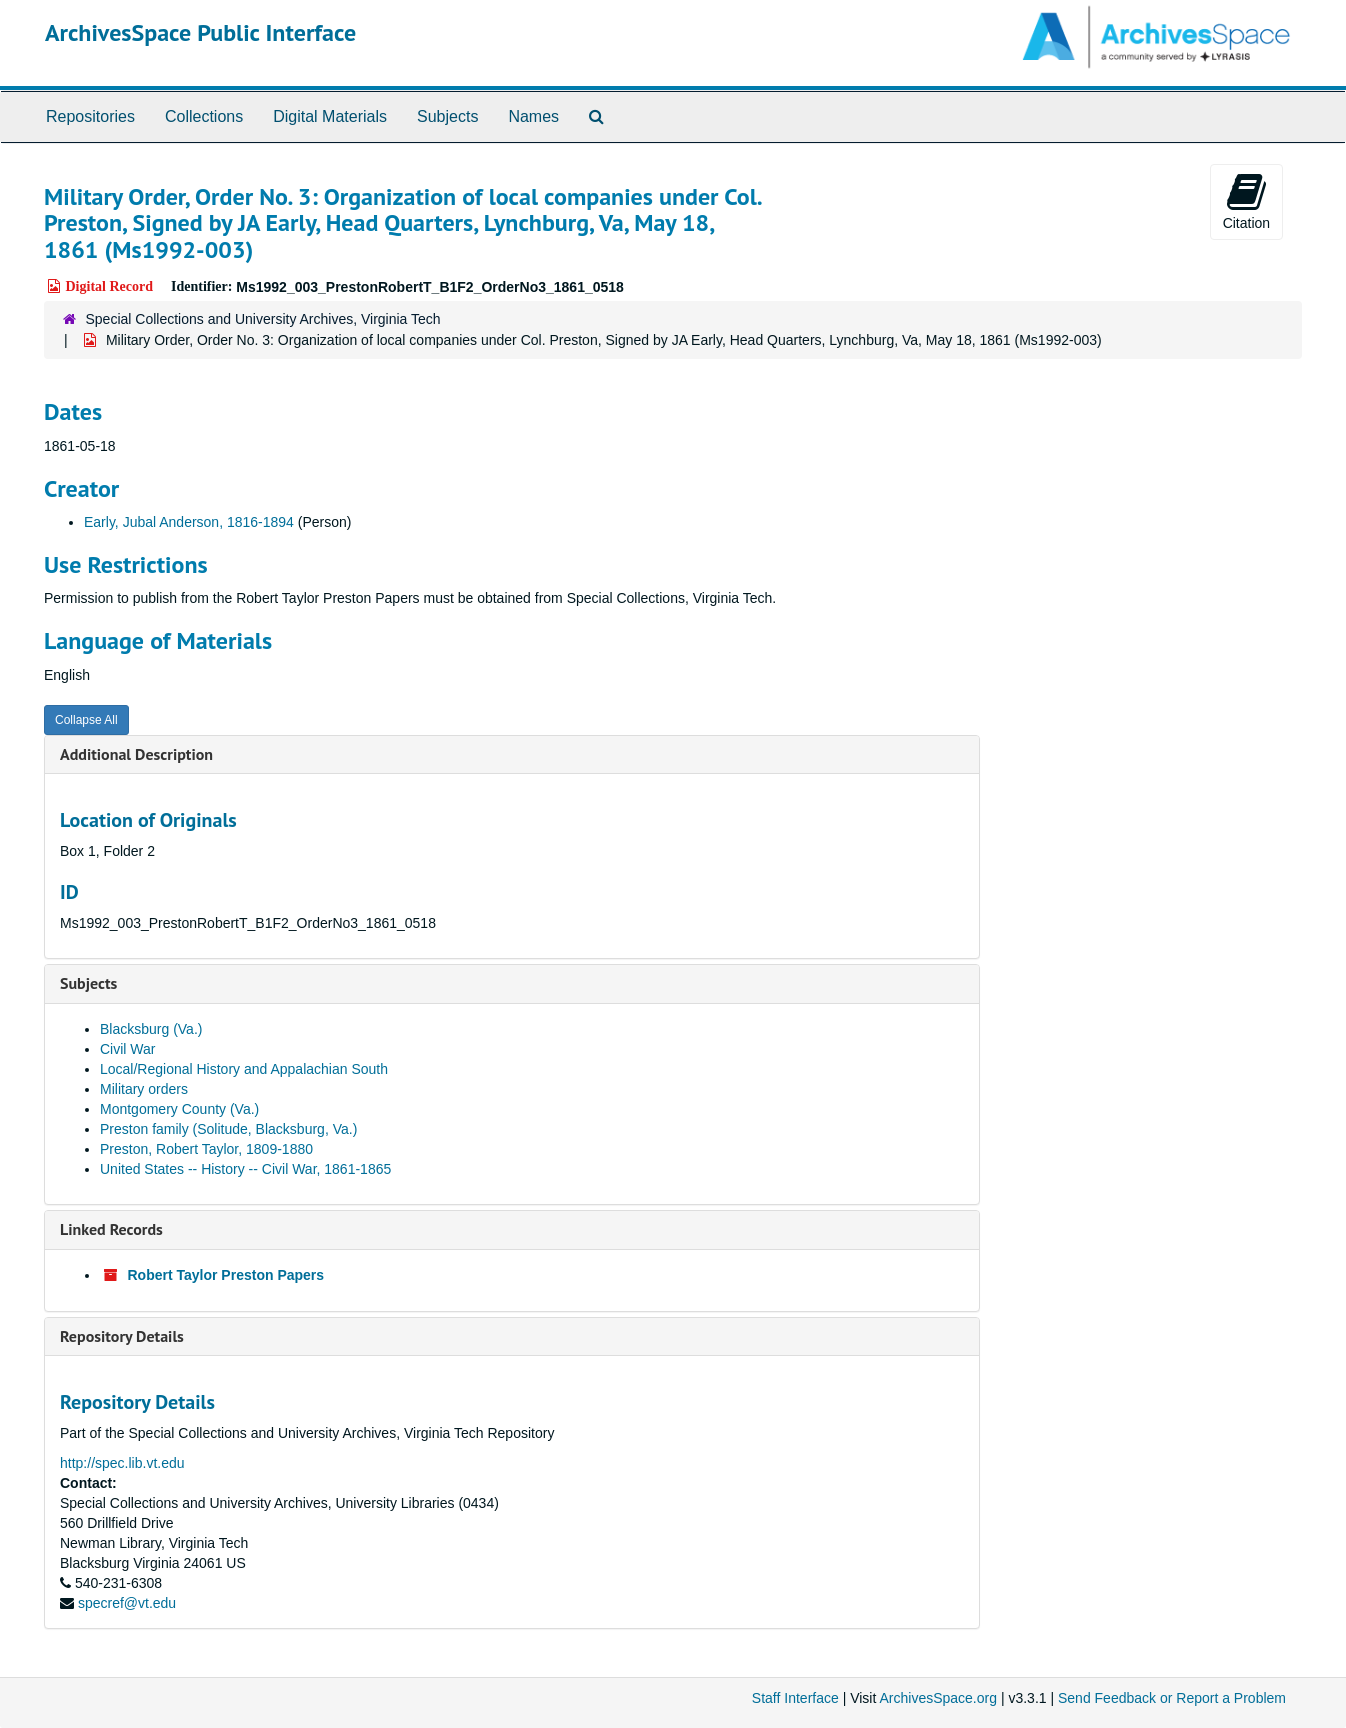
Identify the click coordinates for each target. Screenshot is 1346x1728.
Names (533, 116)
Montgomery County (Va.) (179, 1109)
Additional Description (136, 754)
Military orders (144, 1089)
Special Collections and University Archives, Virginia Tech (263, 319)
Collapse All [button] (86, 720)
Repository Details (122, 1336)
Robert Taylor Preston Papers (226, 1275)
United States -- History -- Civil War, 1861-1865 (245, 1169)
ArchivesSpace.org (938, 1698)
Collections (204, 116)
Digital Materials (330, 116)
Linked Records (111, 1229)
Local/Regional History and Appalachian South (244, 1069)
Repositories (90, 116)
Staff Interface (795, 1698)
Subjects (447, 116)
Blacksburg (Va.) (151, 1029)
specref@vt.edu (127, 1603)
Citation (1246, 201)
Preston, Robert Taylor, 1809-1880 (206, 1149)
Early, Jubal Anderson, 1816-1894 (189, 522)
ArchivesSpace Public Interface (200, 32)
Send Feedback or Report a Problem (1172, 1698)
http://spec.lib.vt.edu (122, 1463)
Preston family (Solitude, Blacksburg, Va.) (228, 1129)
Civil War (127, 1049)
